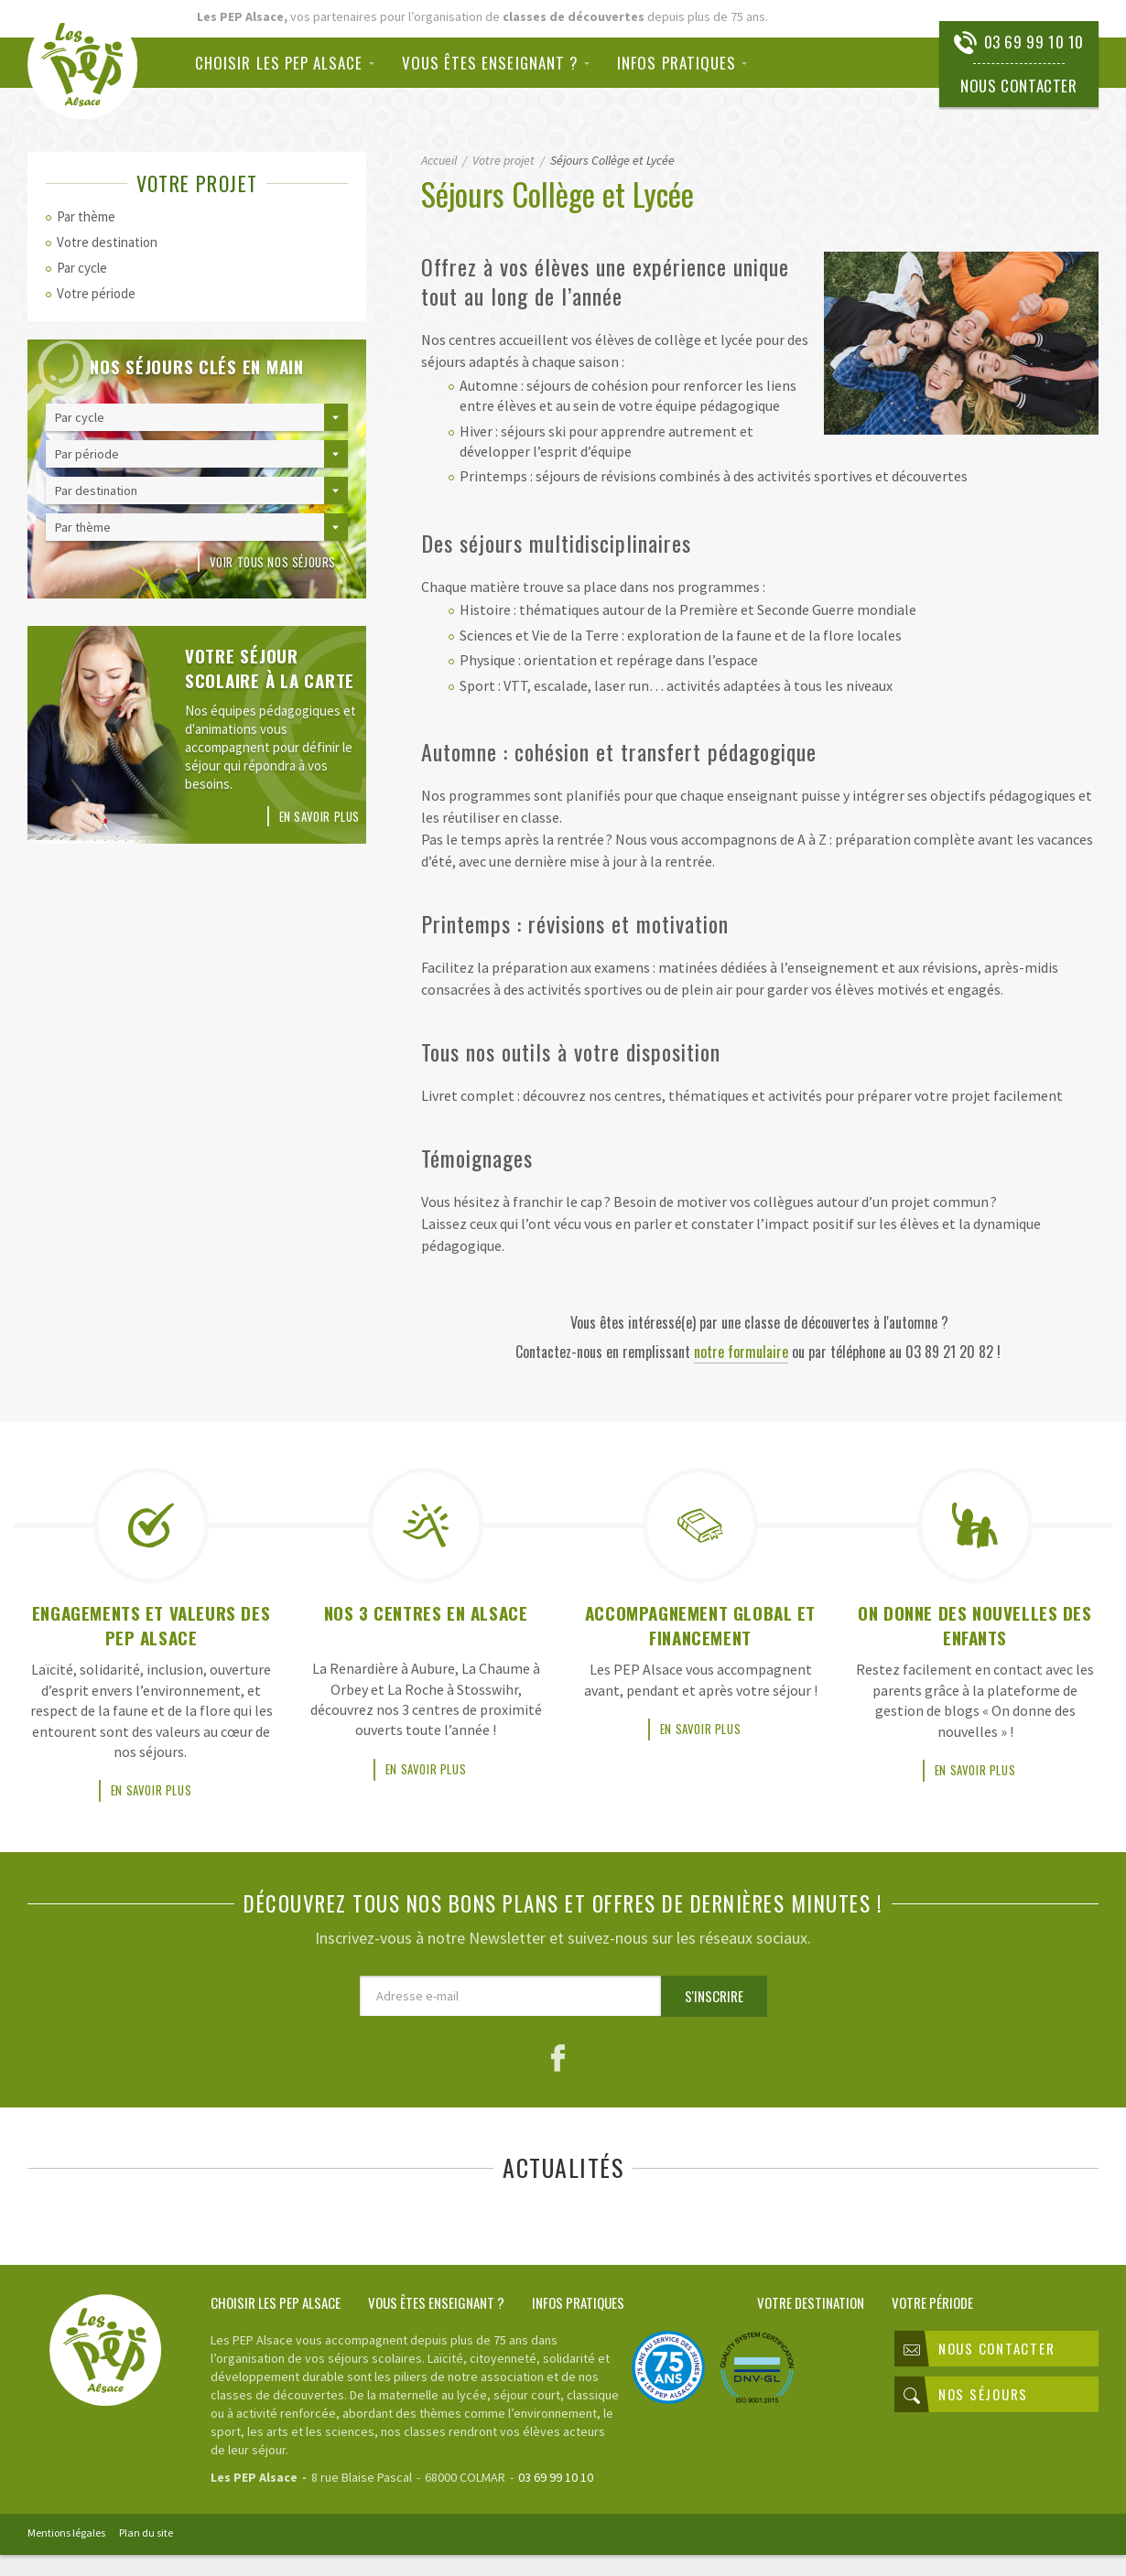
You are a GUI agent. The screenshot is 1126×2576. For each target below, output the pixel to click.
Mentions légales (66, 2557)
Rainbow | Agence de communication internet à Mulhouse (1034, 2555)
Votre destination (107, 242)
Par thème (86, 216)
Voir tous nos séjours (273, 562)
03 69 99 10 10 (1034, 42)
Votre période (96, 293)
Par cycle (82, 267)
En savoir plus (319, 816)
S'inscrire (714, 2020)
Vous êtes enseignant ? (490, 62)
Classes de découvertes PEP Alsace (89, 63)
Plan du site (146, 2557)
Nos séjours (966, 2419)
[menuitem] (292, 63)
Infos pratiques (676, 62)
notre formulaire (741, 1352)
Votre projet (691, 2326)
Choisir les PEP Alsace (279, 62)
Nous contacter (1017, 85)
